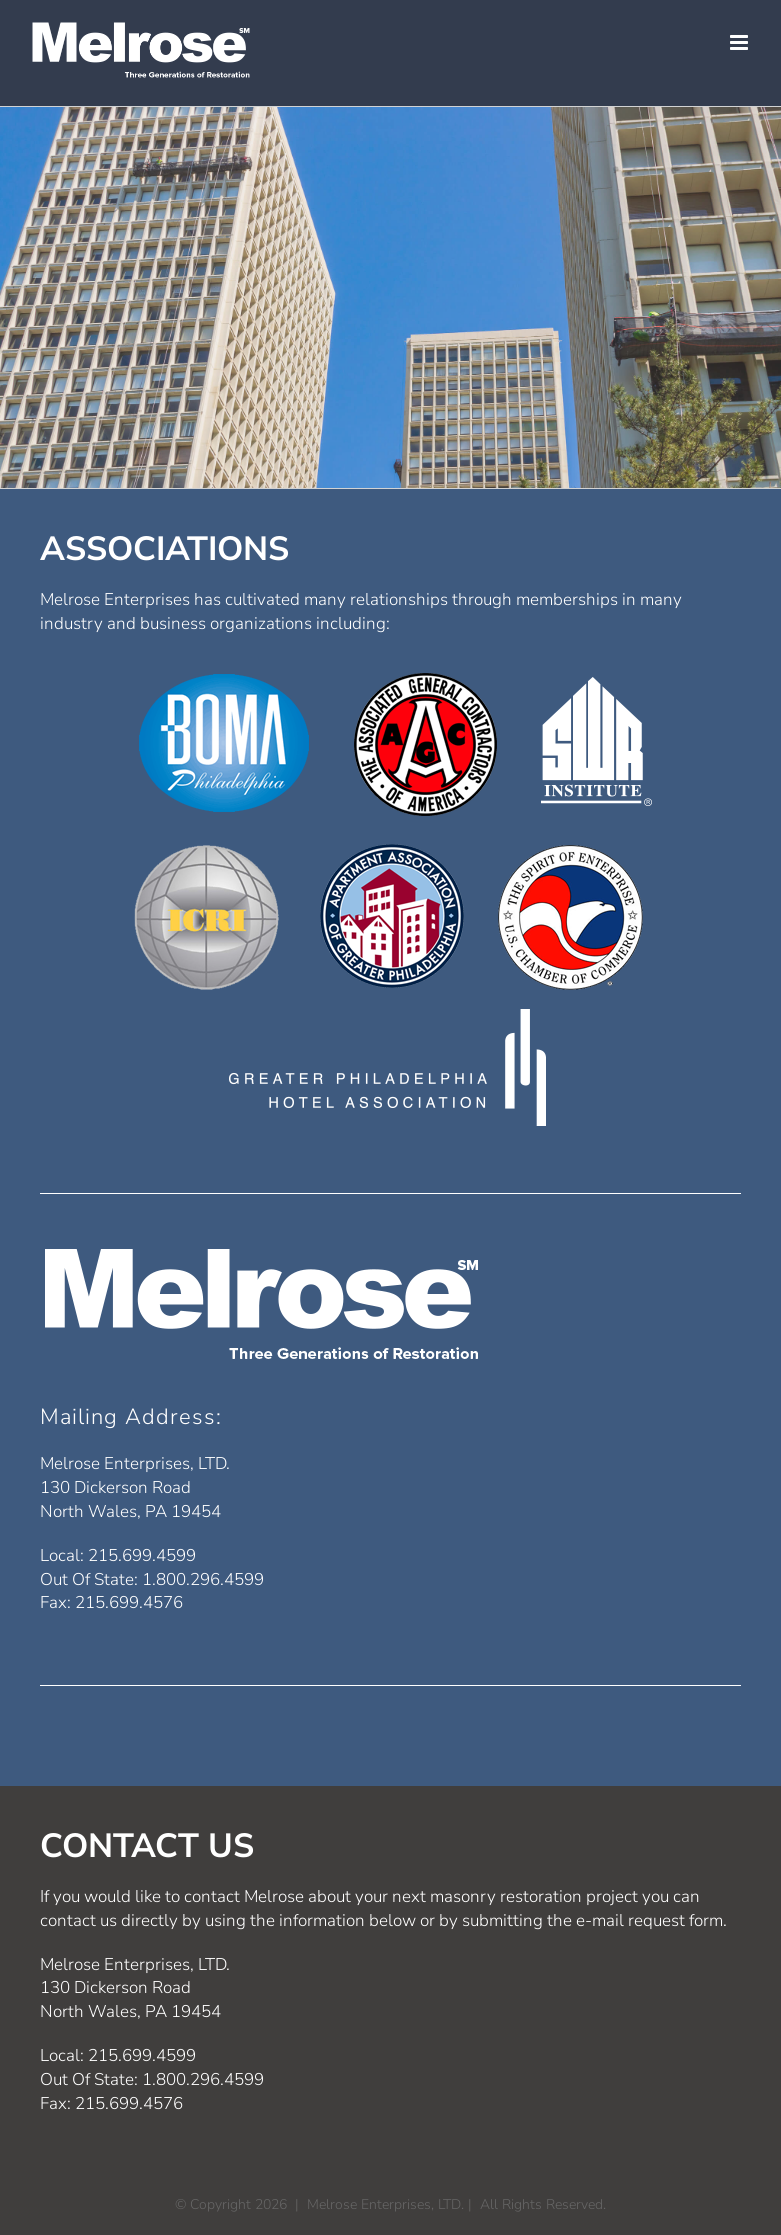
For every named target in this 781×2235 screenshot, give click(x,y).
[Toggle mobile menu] (740, 42)
